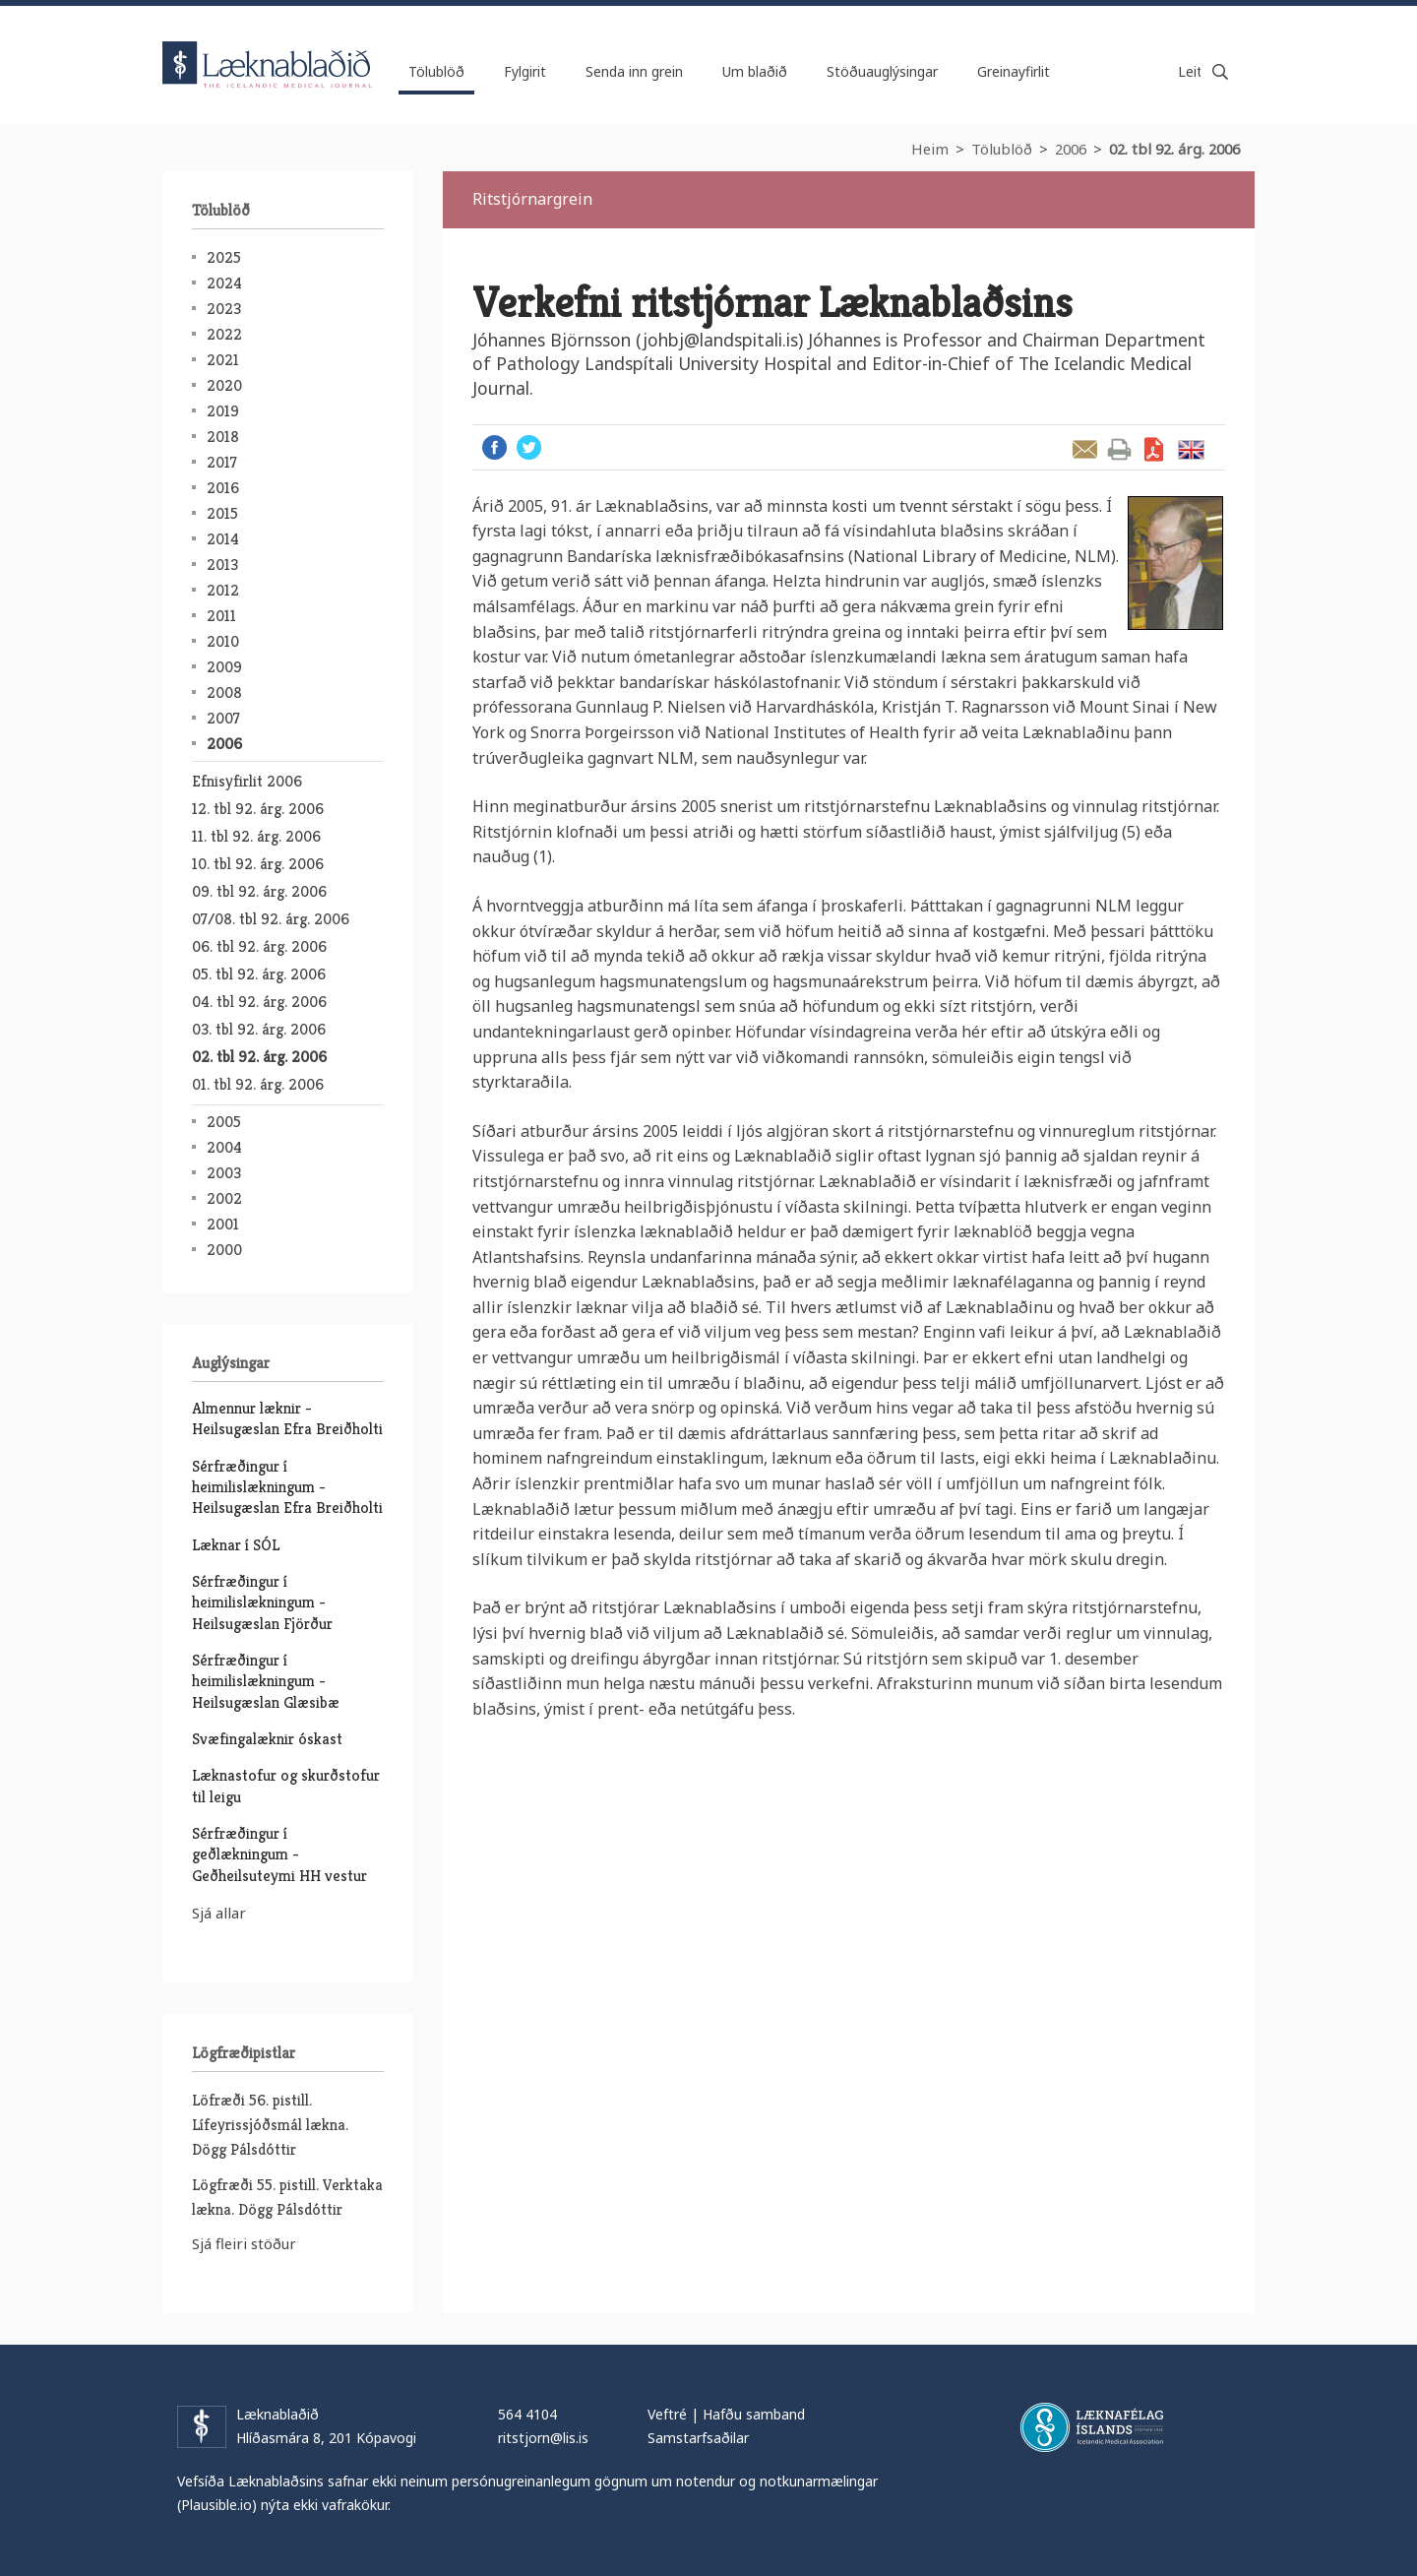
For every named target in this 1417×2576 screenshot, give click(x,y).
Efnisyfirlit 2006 (247, 781)
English (1190, 450)
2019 (223, 411)
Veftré (667, 2414)
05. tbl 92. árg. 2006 (259, 974)
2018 (223, 436)
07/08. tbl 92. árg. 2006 (270, 919)
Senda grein (1085, 449)
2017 (222, 462)
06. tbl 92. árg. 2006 (259, 946)
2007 (223, 718)
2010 (223, 641)
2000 (224, 1249)
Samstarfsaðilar (698, 2437)
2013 (222, 564)
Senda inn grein (634, 71)
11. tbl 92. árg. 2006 (256, 836)
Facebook (494, 447)
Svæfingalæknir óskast (267, 1738)
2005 (224, 1121)
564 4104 (527, 2414)
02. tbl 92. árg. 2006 (1174, 148)
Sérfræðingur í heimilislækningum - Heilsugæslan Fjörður (262, 1602)
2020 (224, 385)
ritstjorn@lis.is (543, 2437)
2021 (223, 359)
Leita (1220, 72)
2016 (223, 487)
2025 (224, 257)
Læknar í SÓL (235, 1545)
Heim (930, 148)
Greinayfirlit (1013, 71)
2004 (224, 1147)
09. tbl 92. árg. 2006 (259, 891)
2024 (224, 283)
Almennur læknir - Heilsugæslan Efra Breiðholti (287, 1418)
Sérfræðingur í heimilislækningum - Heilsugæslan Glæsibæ (265, 1681)
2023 (224, 308)
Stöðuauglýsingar (882, 71)
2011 (221, 615)
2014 (223, 539)
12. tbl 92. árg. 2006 (258, 808)
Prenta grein (1119, 449)
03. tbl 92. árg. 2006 (259, 1029)
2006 (1070, 148)
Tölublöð (1001, 148)
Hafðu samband (754, 2414)
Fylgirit (525, 71)
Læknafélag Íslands (1091, 2427)
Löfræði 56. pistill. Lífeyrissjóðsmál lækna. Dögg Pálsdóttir (270, 2125)
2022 (224, 334)
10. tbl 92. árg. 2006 (258, 863)
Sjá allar (219, 1912)
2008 (224, 692)
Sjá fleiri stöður (244, 2243)
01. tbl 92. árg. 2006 (258, 1084)
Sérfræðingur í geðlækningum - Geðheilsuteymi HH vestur (279, 1854)
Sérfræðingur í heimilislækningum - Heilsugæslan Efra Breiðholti (287, 1487)
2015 (222, 513)
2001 (223, 1224)
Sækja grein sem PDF (1153, 449)
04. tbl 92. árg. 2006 (259, 1001)
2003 (224, 1172)
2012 (223, 590)
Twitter (529, 447)
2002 (224, 1198)
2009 (224, 667)
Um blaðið (754, 71)
